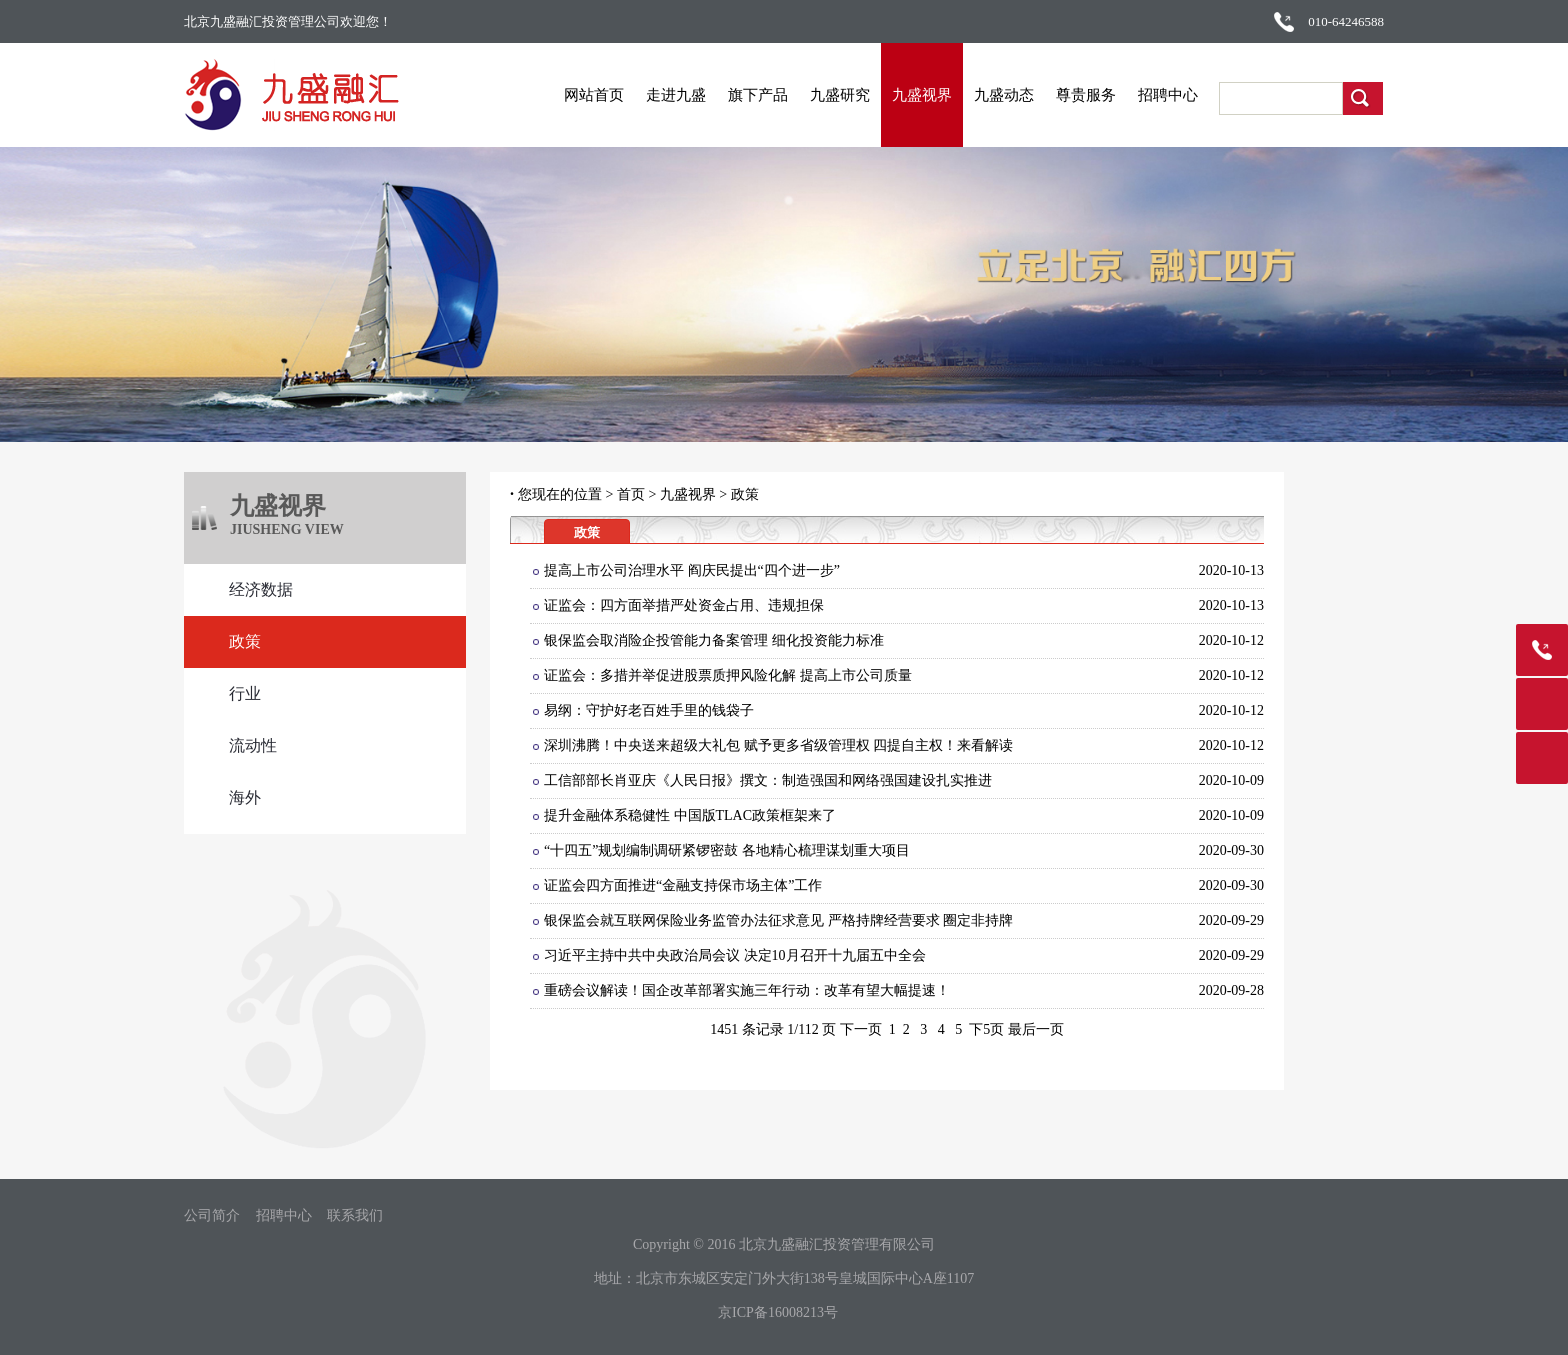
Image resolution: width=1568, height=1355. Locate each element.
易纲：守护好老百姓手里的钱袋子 (649, 710)
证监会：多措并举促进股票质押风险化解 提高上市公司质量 (728, 675)
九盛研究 (840, 95)
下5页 (986, 1029)
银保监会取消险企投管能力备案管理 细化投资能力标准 (714, 640)
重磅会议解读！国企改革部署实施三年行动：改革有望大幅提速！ (747, 990)
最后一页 (1036, 1029)
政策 (245, 641)
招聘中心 (1168, 95)
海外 (245, 797)
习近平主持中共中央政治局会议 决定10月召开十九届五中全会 (735, 955)
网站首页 (594, 95)
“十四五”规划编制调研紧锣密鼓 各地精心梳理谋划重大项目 (727, 850)
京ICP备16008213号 (778, 1312)
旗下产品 (758, 95)
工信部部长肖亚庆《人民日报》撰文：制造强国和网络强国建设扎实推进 (768, 780)
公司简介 (212, 1216)
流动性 (253, 745)
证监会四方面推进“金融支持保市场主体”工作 (683, 885)
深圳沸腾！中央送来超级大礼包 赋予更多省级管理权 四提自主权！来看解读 (778, 745)
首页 (631, 494)
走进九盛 (676, 95)
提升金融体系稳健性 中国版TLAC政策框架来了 (690, 815)
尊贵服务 (1086, 95)
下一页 (861, 1029)
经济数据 (261, 589)
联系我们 (355, 1216)
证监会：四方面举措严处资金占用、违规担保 (684, 605)
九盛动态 (1004, 95)
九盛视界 (922, 95)
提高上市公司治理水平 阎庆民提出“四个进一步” (692, 570)
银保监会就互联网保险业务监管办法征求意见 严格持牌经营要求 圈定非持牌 (778, 920)
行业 (245, 693)
